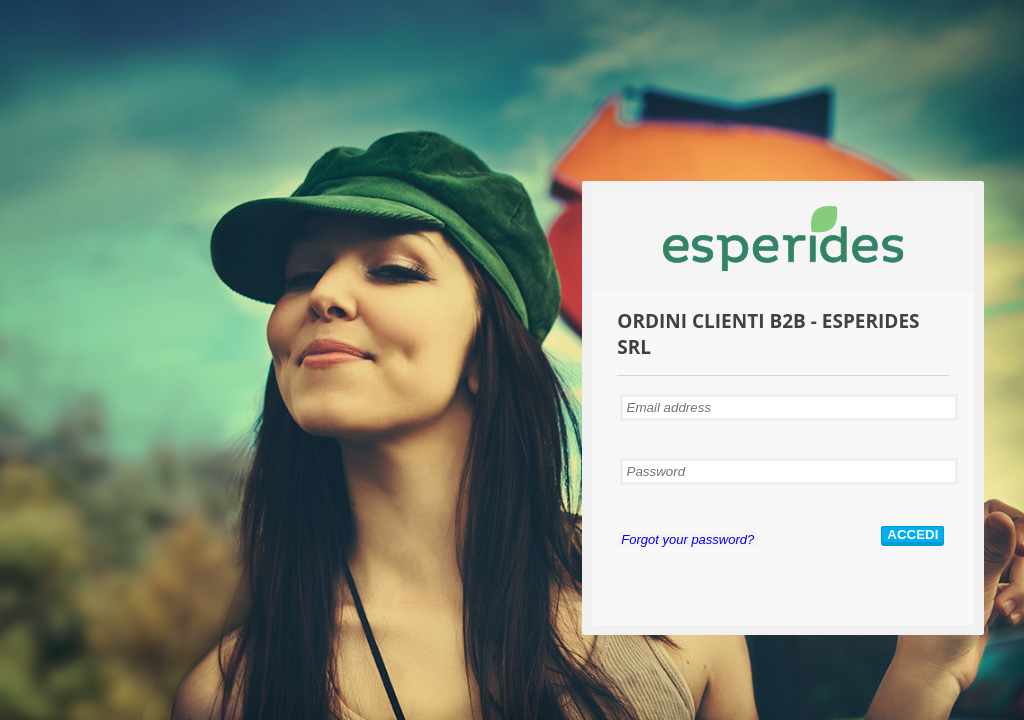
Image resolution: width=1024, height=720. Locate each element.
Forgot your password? (687, 539)
